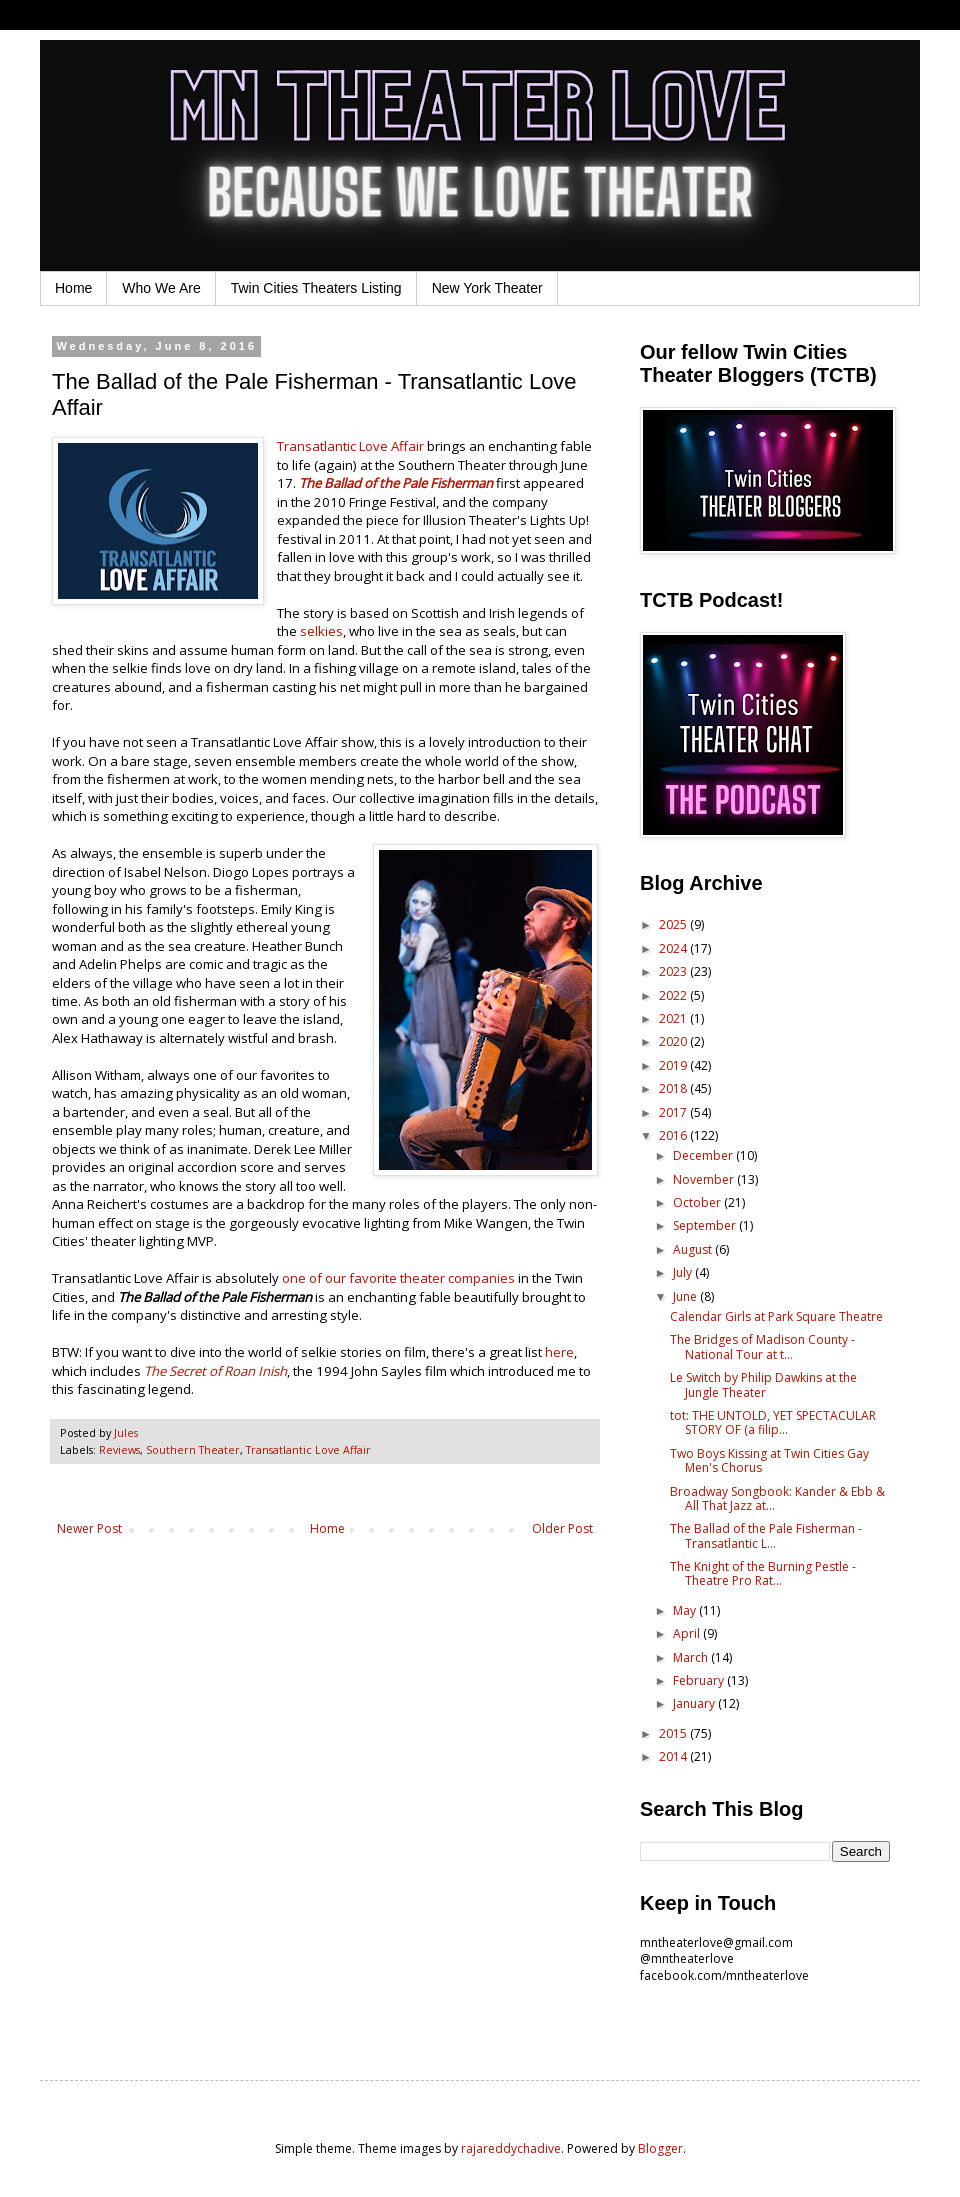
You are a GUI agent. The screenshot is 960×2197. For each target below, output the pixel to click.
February (700, 1680)
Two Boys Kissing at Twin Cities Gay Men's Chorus (769, 1460)
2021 (674, 1018)
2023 (674, 971)
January (695, 1703)
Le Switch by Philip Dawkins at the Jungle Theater (763, 1384)
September (706, 1225)
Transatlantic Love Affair (350, 446)
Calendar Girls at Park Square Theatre (776, 1316)
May (686, 1610)
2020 (674, 1041)
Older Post (562, 1528)
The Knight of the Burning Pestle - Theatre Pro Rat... (763, 1573)
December (704, 1155)
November (705, 1179)
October (698, 1202)
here (559, 1352)
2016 (674, 1135)
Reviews (119, 1449)
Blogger (660, 2148)
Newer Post (89, 1528)
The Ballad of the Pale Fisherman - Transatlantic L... (766, 1535)
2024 (674, 948)
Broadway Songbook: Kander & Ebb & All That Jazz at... (777, 1498)
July (684, 1272)
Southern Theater (193, 1449)
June (686, 1296)
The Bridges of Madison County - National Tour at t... (762, 1346)
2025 (674, 924)
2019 (674, 1065)
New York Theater (487, 288)
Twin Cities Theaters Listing (316, 288)
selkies (321, 631)
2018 (674, 1088)
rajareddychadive (511, 2148)
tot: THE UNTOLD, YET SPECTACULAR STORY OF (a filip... (773, 1422)
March (692, 1657)
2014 (674, 1756)
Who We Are (161, 288)
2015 (674, 1733)
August (694, 1249)
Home (73, 288)
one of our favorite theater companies (398, 1278)
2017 (674, 1112)
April (688, 1633)
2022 (674, 995)
